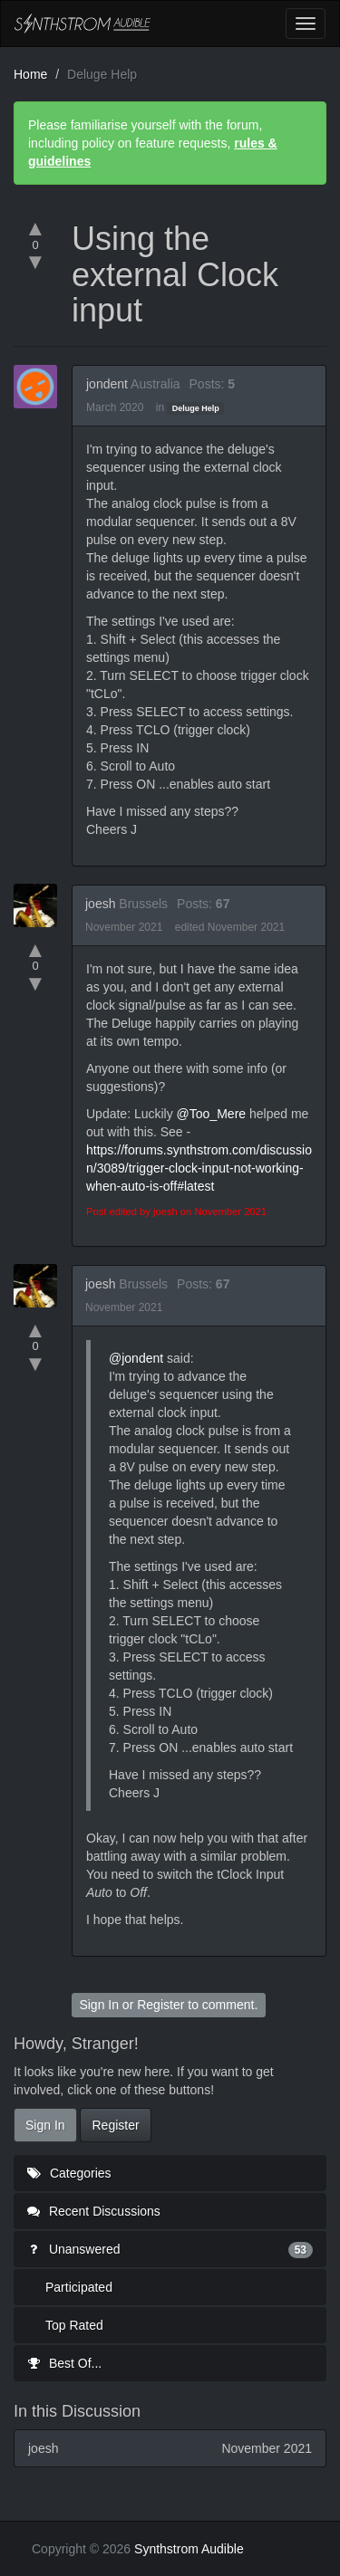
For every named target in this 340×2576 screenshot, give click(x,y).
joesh (100, 903)
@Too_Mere (211, 1113)
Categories (69, 2173)
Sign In (99, 2004)
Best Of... (64, 2363)
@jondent (136, 1358)
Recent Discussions (93, 2211)
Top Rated (74, 2325)
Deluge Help (195, 408)
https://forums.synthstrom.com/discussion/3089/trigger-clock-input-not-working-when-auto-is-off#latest (199, 1168)
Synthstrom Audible (83, 23)
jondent (107, 384)
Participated (78, 2287)
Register (160, 2004)
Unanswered (170, 2249)
